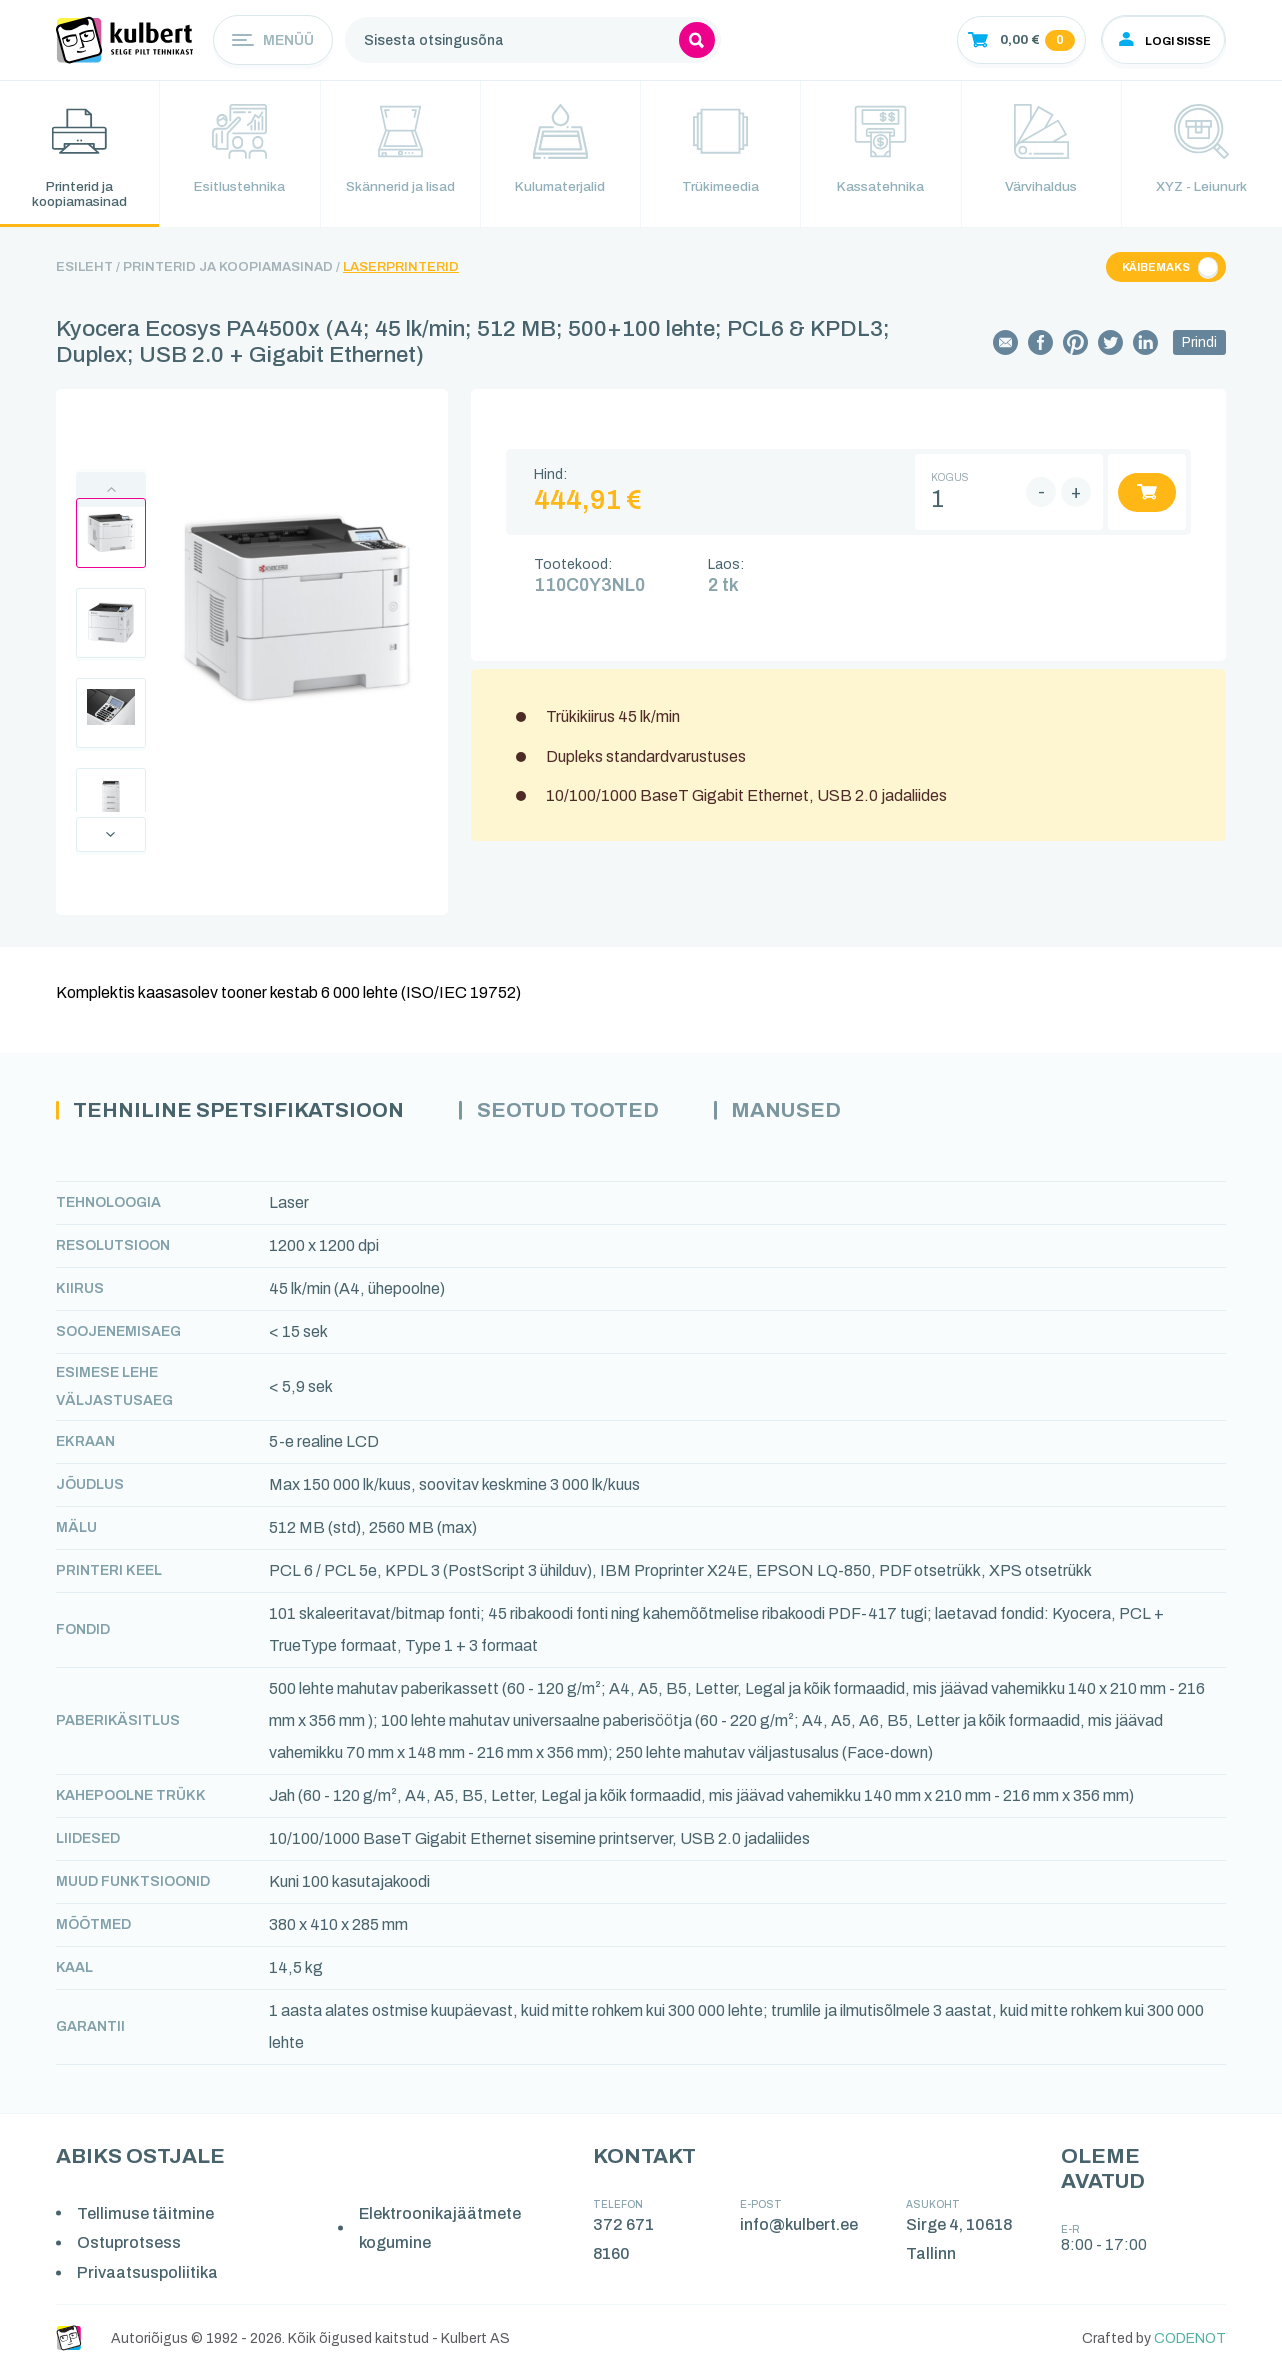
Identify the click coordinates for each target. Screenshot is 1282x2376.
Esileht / (88, 271)
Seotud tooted (593, 1115)
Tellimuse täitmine (146, 2218)
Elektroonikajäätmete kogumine (442, 2233)
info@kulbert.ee (800, 2229)
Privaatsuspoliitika (148, 2277)
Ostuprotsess (130, 2247)
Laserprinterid (401, 271)
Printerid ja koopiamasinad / (231, 271)
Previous (111, 493)
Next (111, 838)
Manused (821, 1115)
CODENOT (1190, 2343)
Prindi (1199, 346)
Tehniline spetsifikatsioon (249, 1115)
